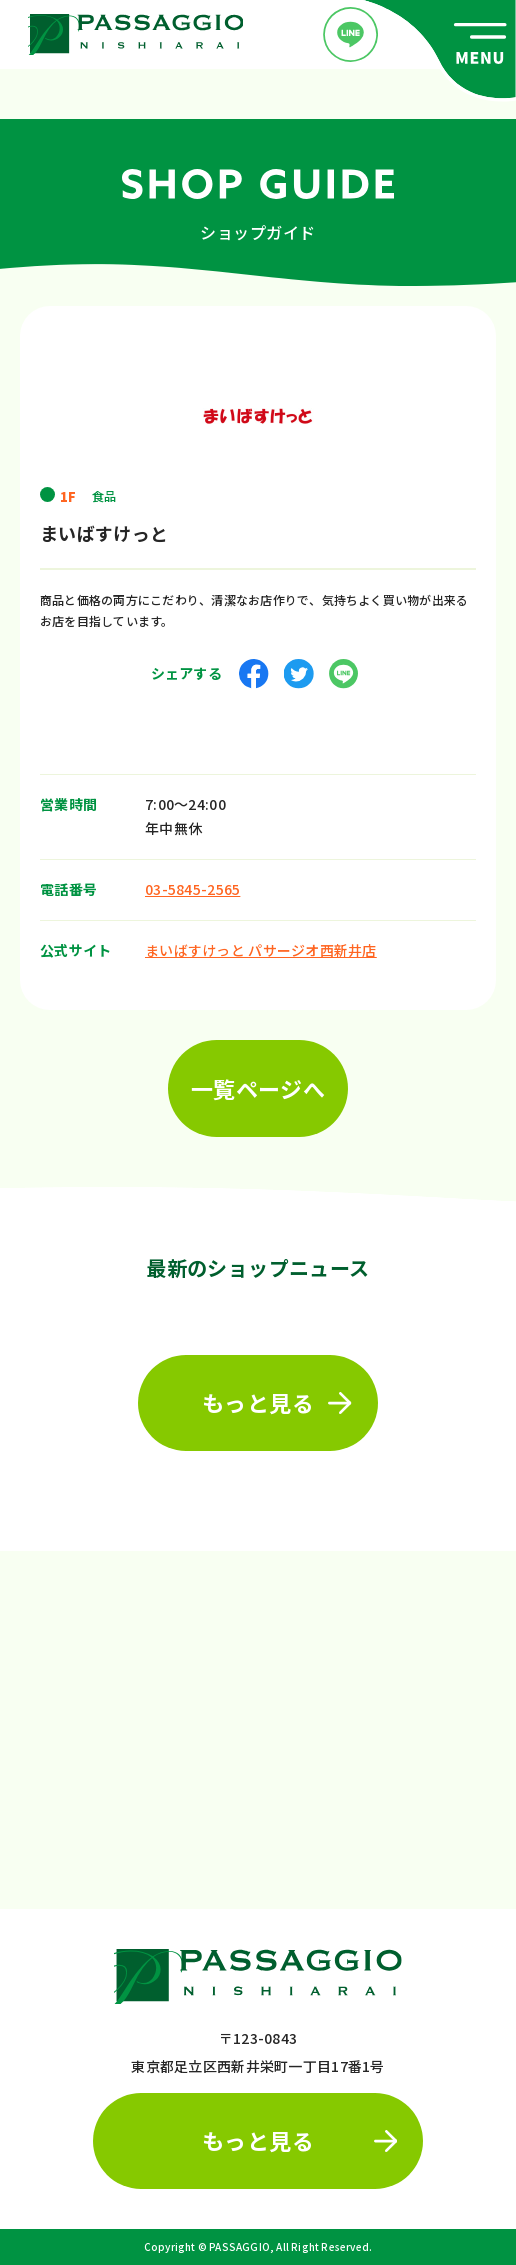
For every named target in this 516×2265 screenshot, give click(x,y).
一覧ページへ (258, 1084)
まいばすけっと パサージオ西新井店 (261, 946)
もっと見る (277, 1398)
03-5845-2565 (192, 885)
